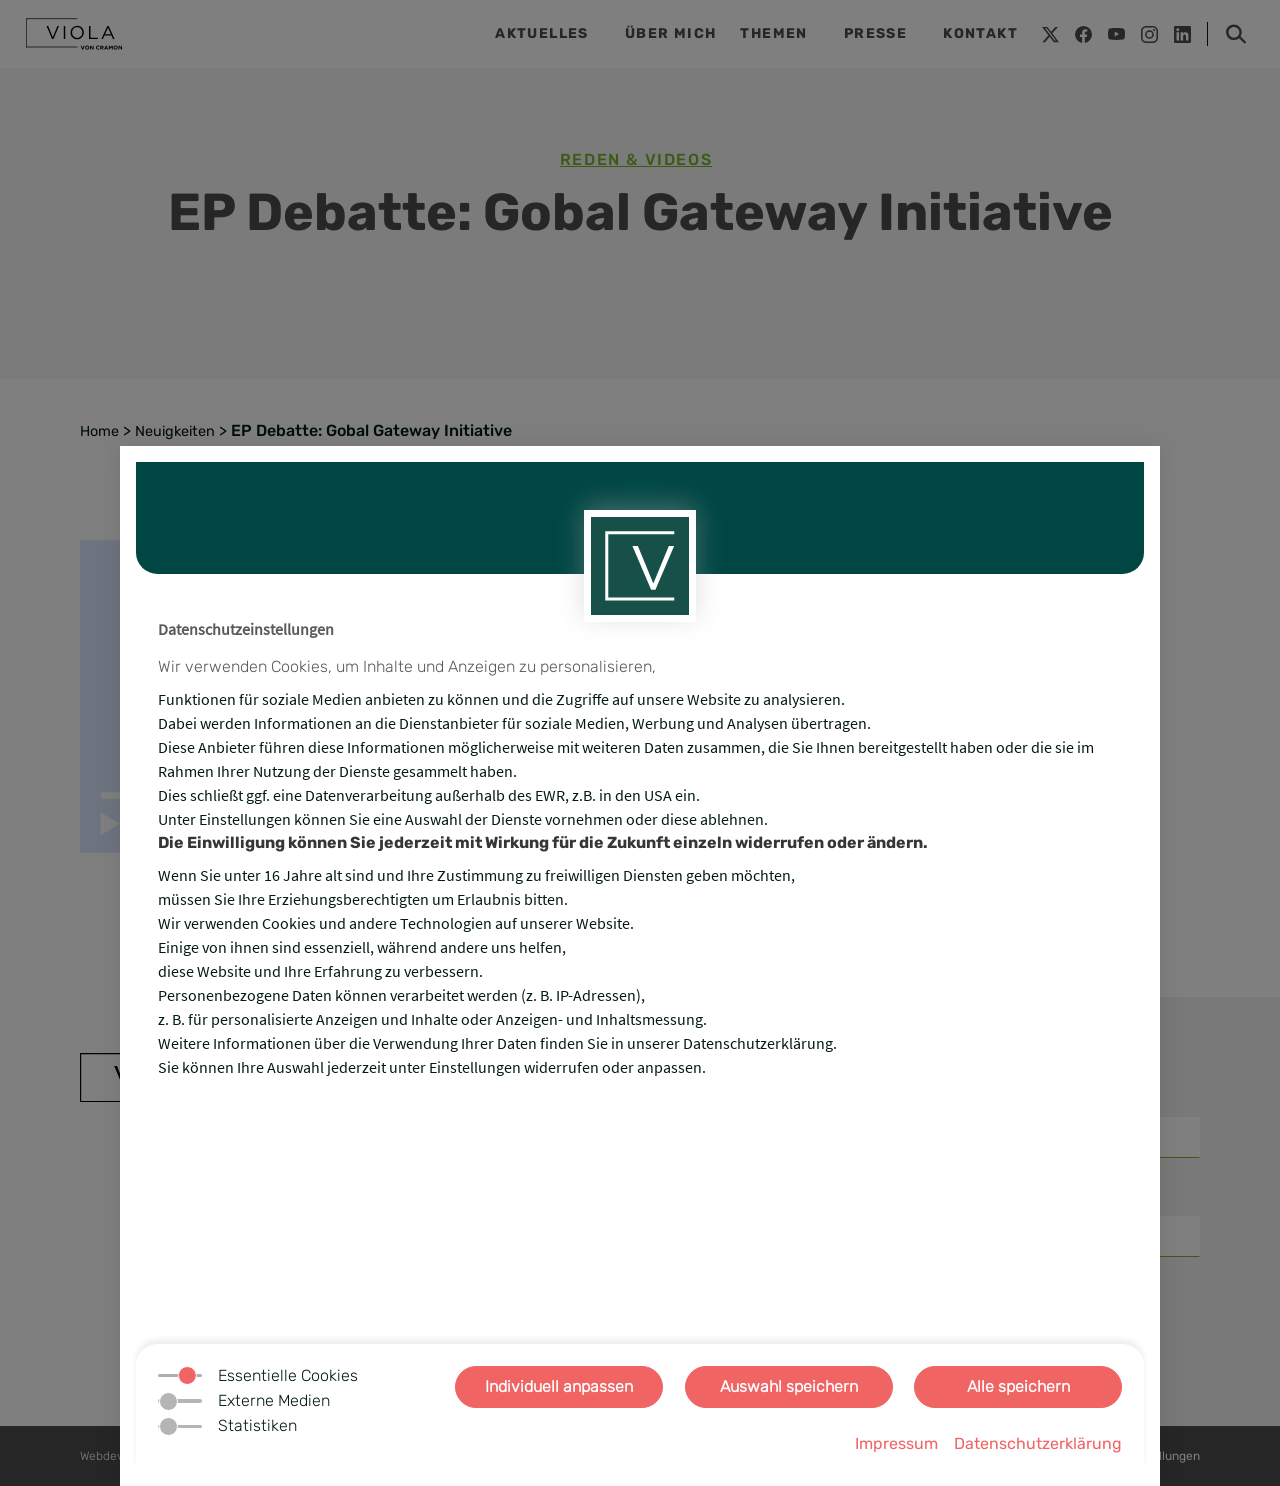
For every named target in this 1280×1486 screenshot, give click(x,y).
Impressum (896, 1443)
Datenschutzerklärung (1038, 1443)
